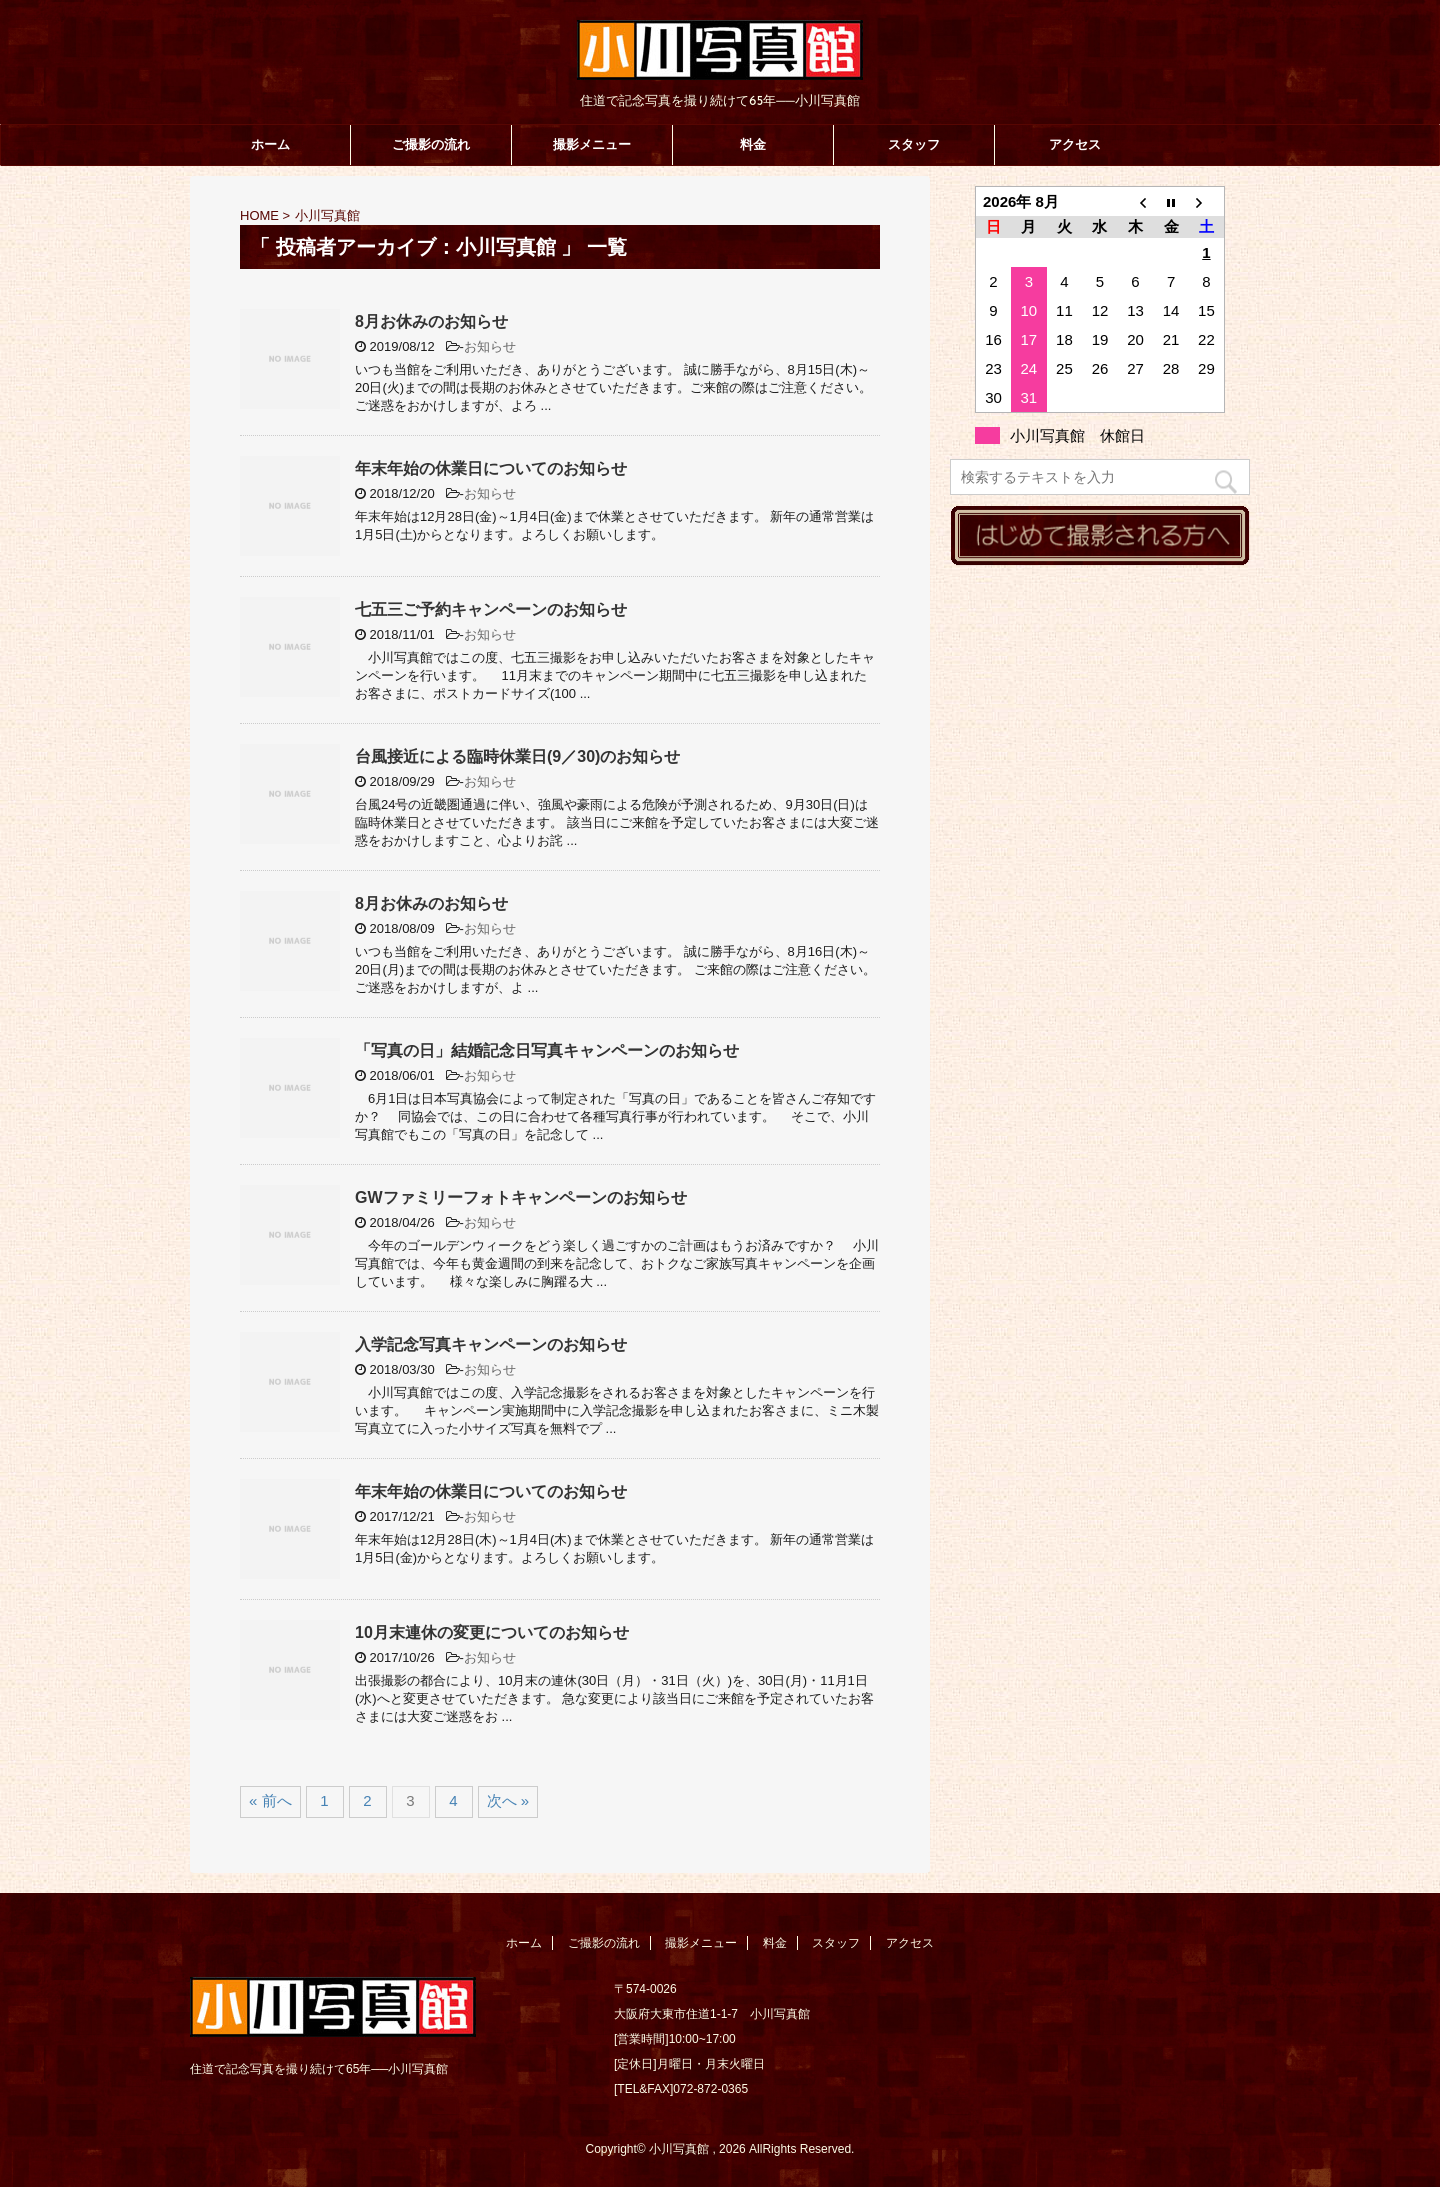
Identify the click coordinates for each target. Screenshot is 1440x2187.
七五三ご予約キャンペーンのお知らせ (491, 609)
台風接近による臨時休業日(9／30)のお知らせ (517, 756)
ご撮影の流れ (431, 144)
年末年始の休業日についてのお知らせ (491, 468)
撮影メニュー (592, 144)
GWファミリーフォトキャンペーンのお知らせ (521, 1197)
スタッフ (914, 144)
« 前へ (270, 1800)
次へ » (508, 1800)
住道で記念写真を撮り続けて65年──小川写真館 (319, 2069)
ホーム (270, 144)
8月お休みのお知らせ (431, 321)
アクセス (1075, 144)
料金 (753, 144)
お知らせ (490, 346)
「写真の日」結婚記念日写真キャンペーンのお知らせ (547, 1050)
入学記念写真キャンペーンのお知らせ (491, 1344)
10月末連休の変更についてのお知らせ (492, 1632)
